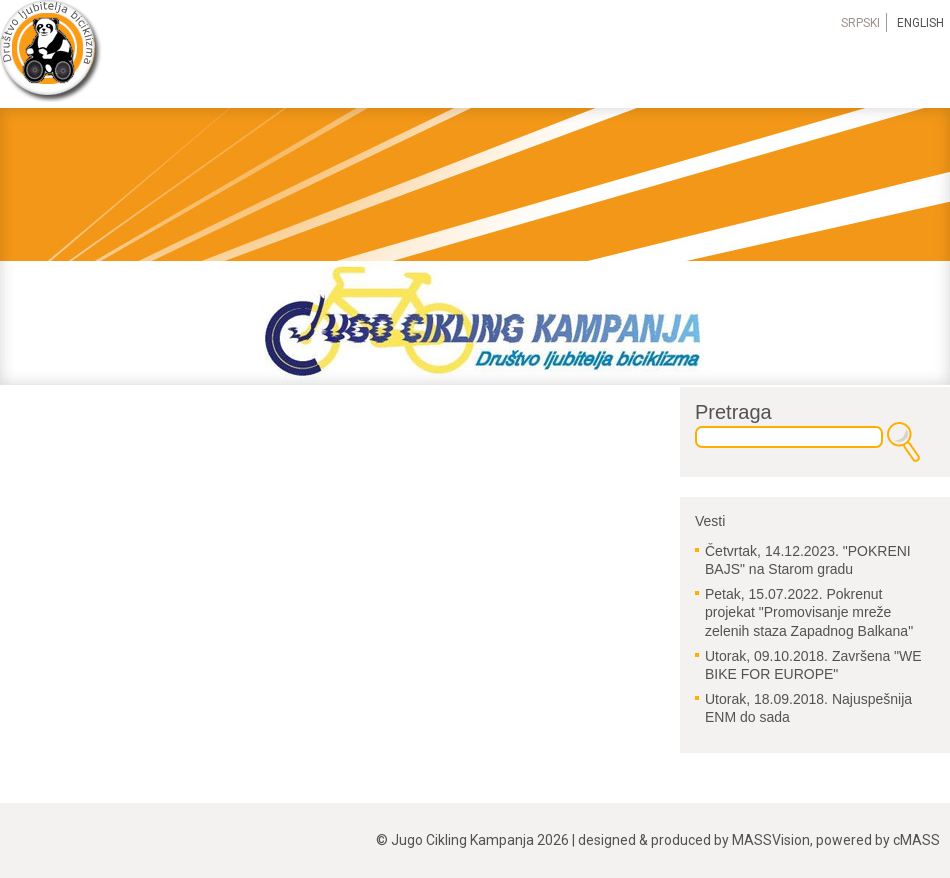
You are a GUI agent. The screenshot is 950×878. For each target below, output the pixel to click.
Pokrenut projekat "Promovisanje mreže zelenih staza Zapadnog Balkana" (809, 612)
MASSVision (771, 840)
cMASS (916, 840)
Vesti (710, 521)
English (920, 23)
